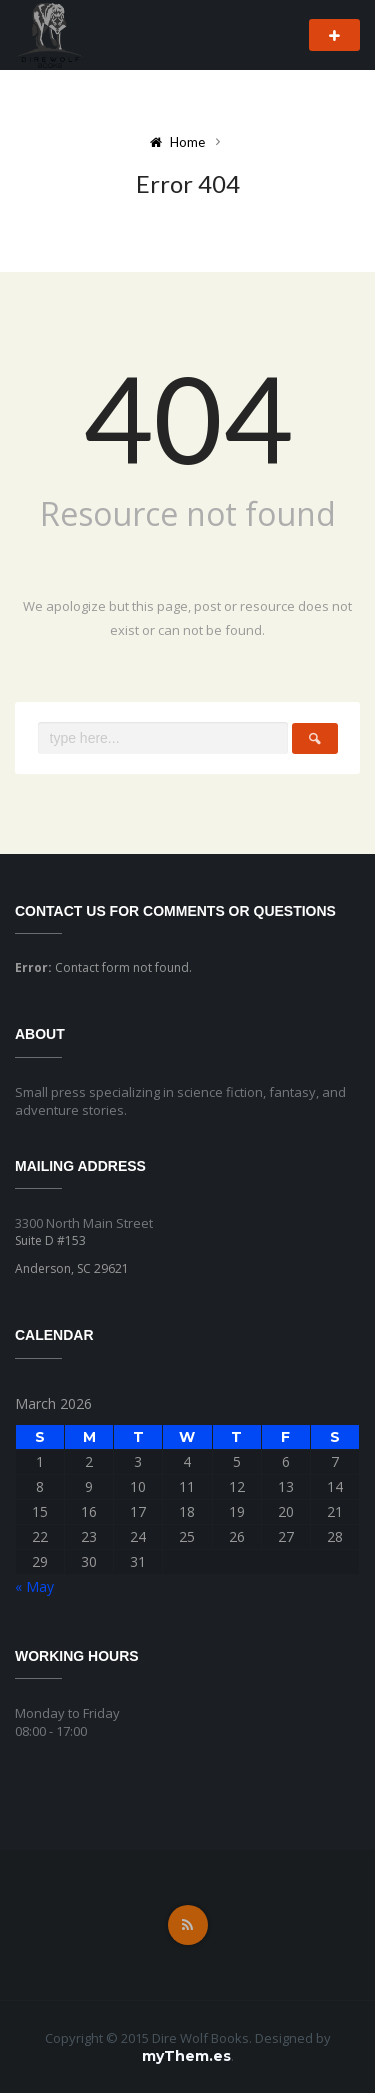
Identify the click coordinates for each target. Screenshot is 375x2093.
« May (34, 1586)
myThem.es (186, 2056)
